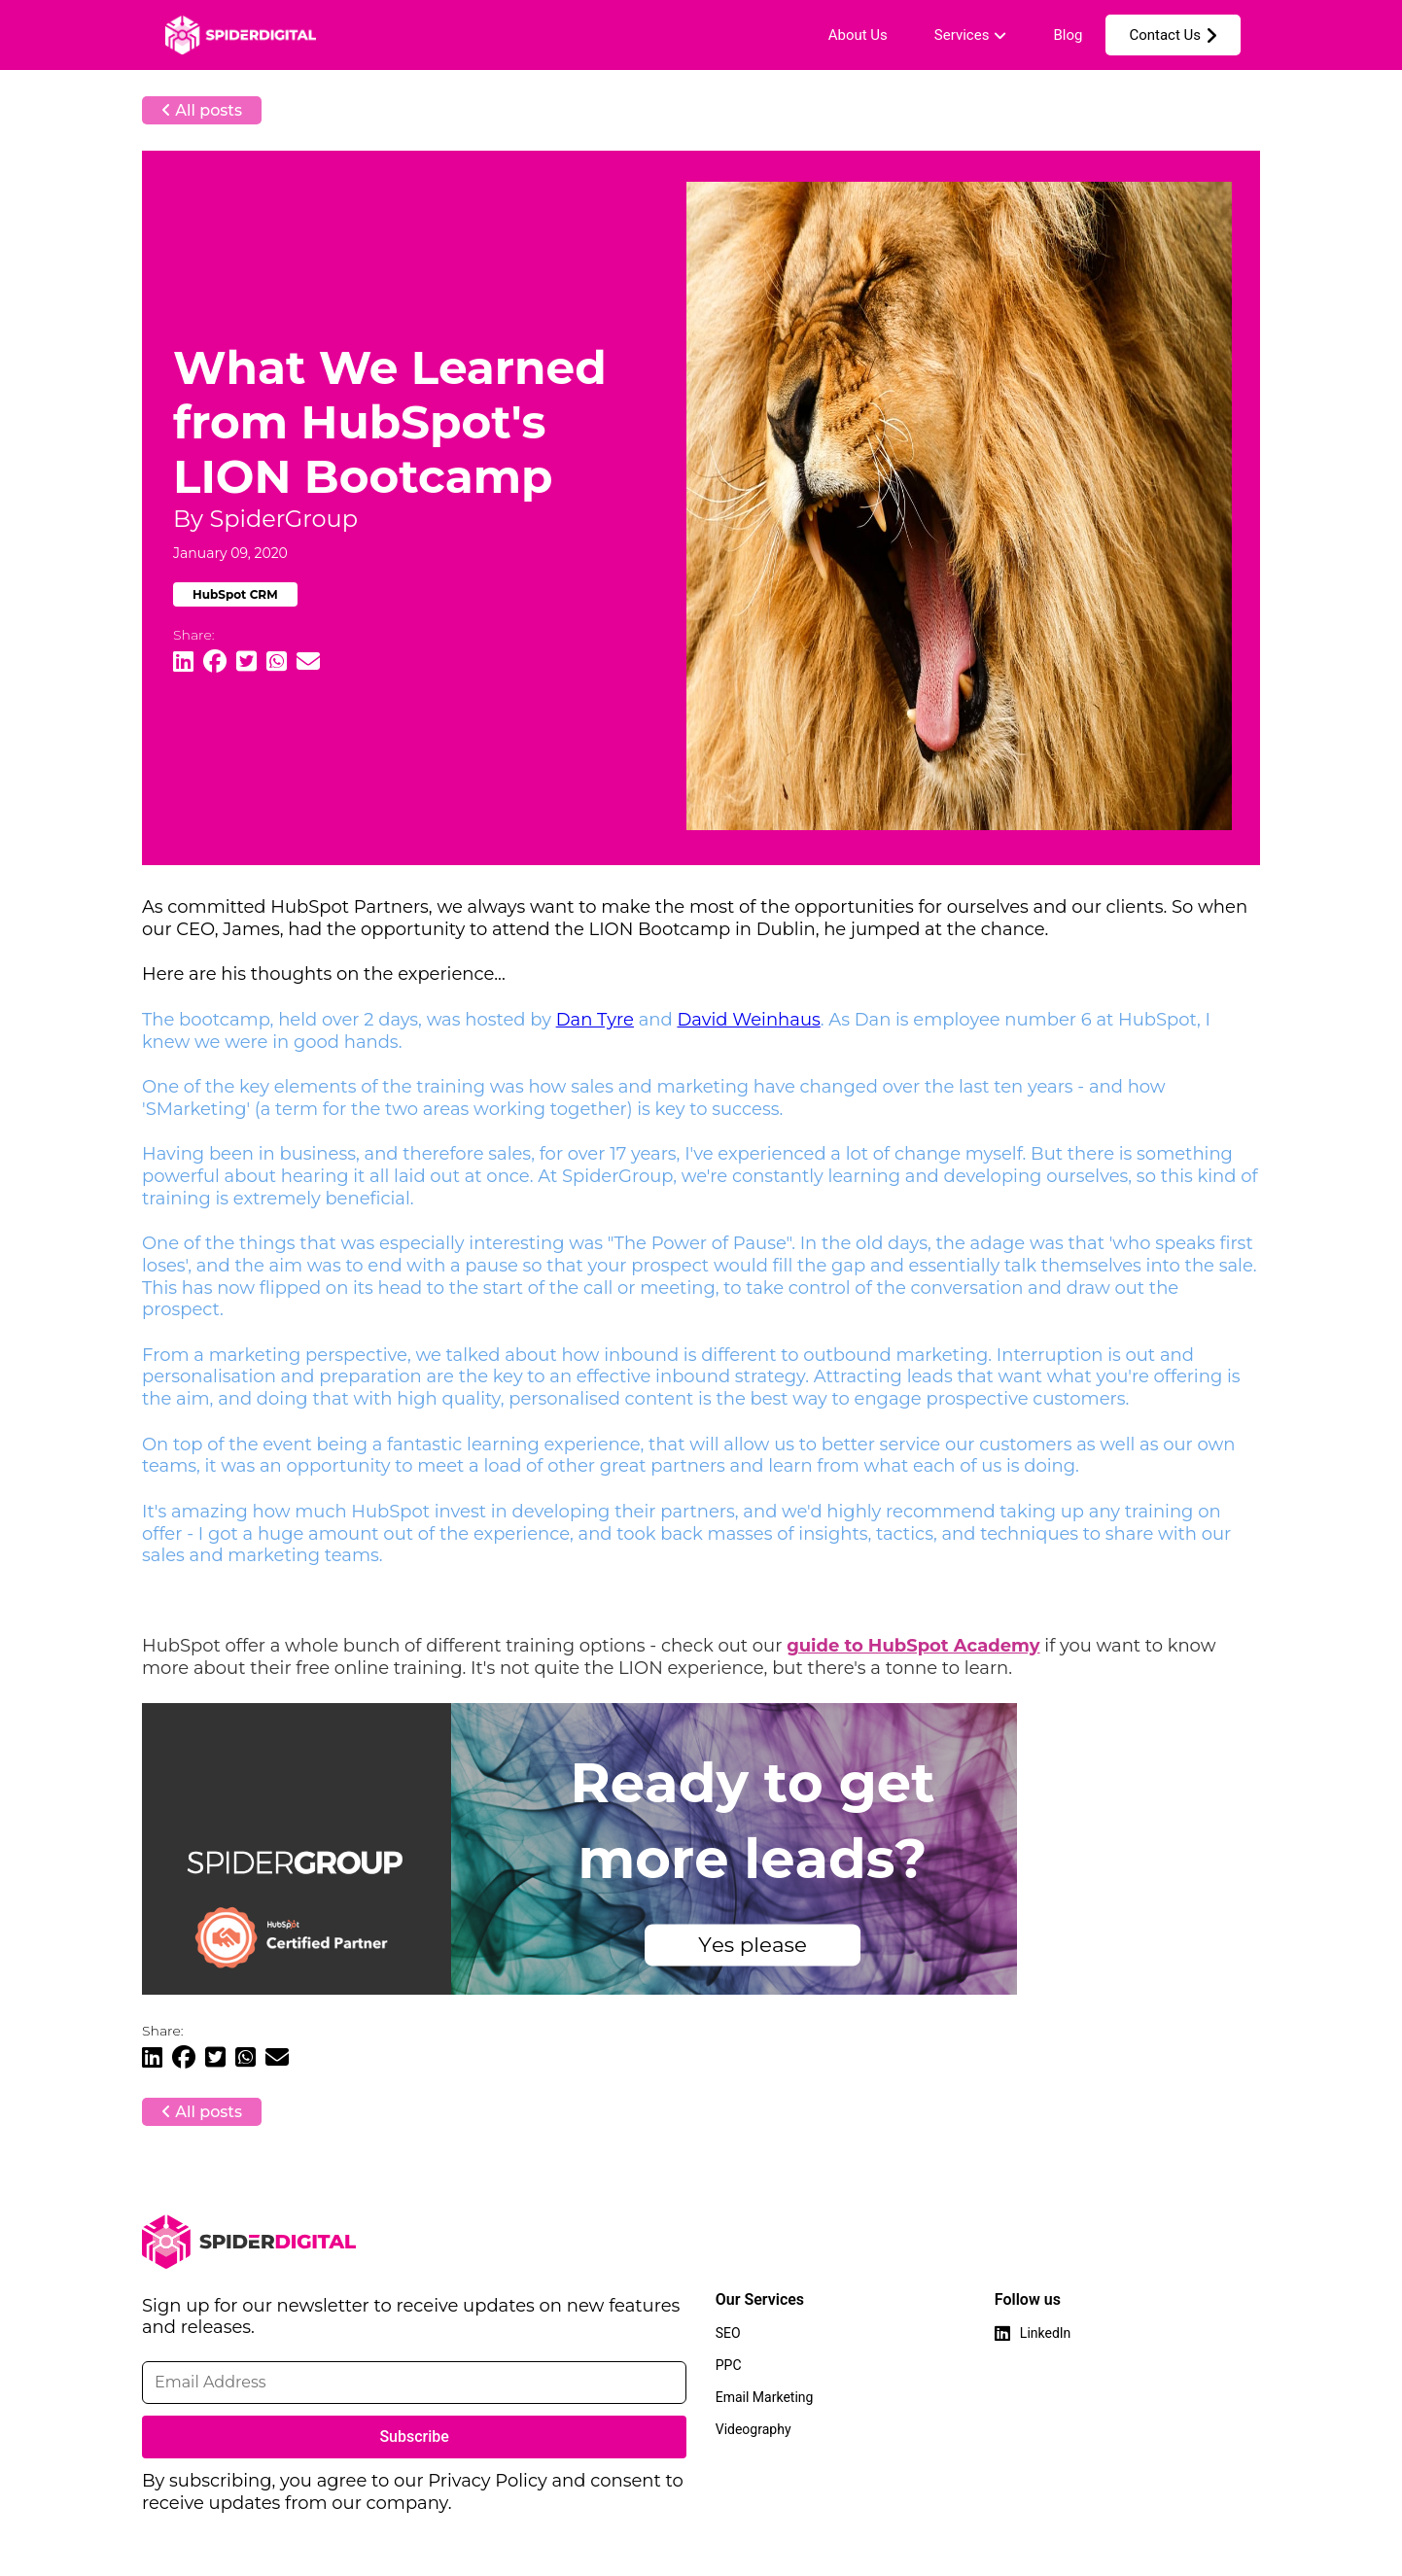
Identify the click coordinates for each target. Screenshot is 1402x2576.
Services (962, 35)
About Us (858, 35)
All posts (201, 110)
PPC (729, 2365)
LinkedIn (1045, 2333)
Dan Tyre (595, 1019)
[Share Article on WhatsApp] (276, 662)
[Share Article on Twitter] (246, 662)
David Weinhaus (748, 1019)
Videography (753, 2429)
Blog (1067, 35)
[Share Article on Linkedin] (183, 662)
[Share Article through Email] (308, 662)
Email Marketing (765, 2397)
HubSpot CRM (235, 594)
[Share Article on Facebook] (215, 662)
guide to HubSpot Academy (913, 1645)
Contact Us (1165, 35)
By (265, 519)
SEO (728, 2333)
